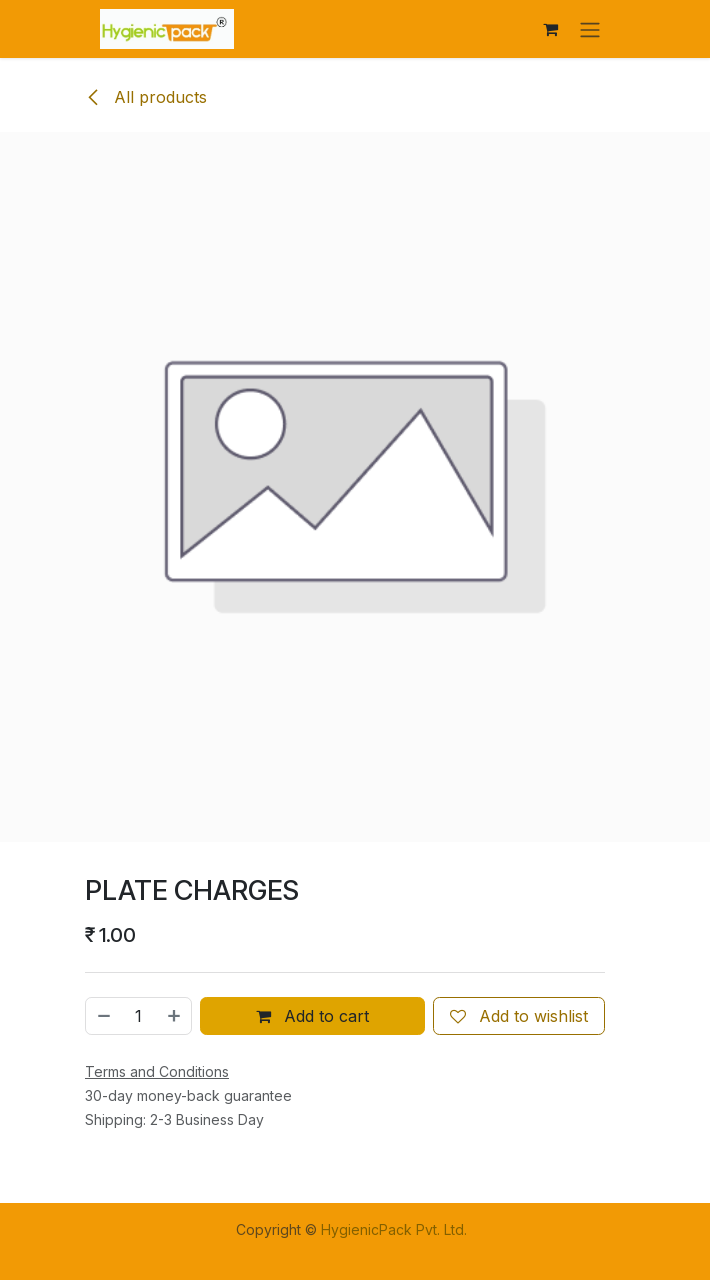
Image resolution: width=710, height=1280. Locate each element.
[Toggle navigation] (590, 29)
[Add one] (175, 1016)
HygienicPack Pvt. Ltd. (394, 1229)
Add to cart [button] (312, 1016)
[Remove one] (103, 1016)
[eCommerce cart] (550, 29)
